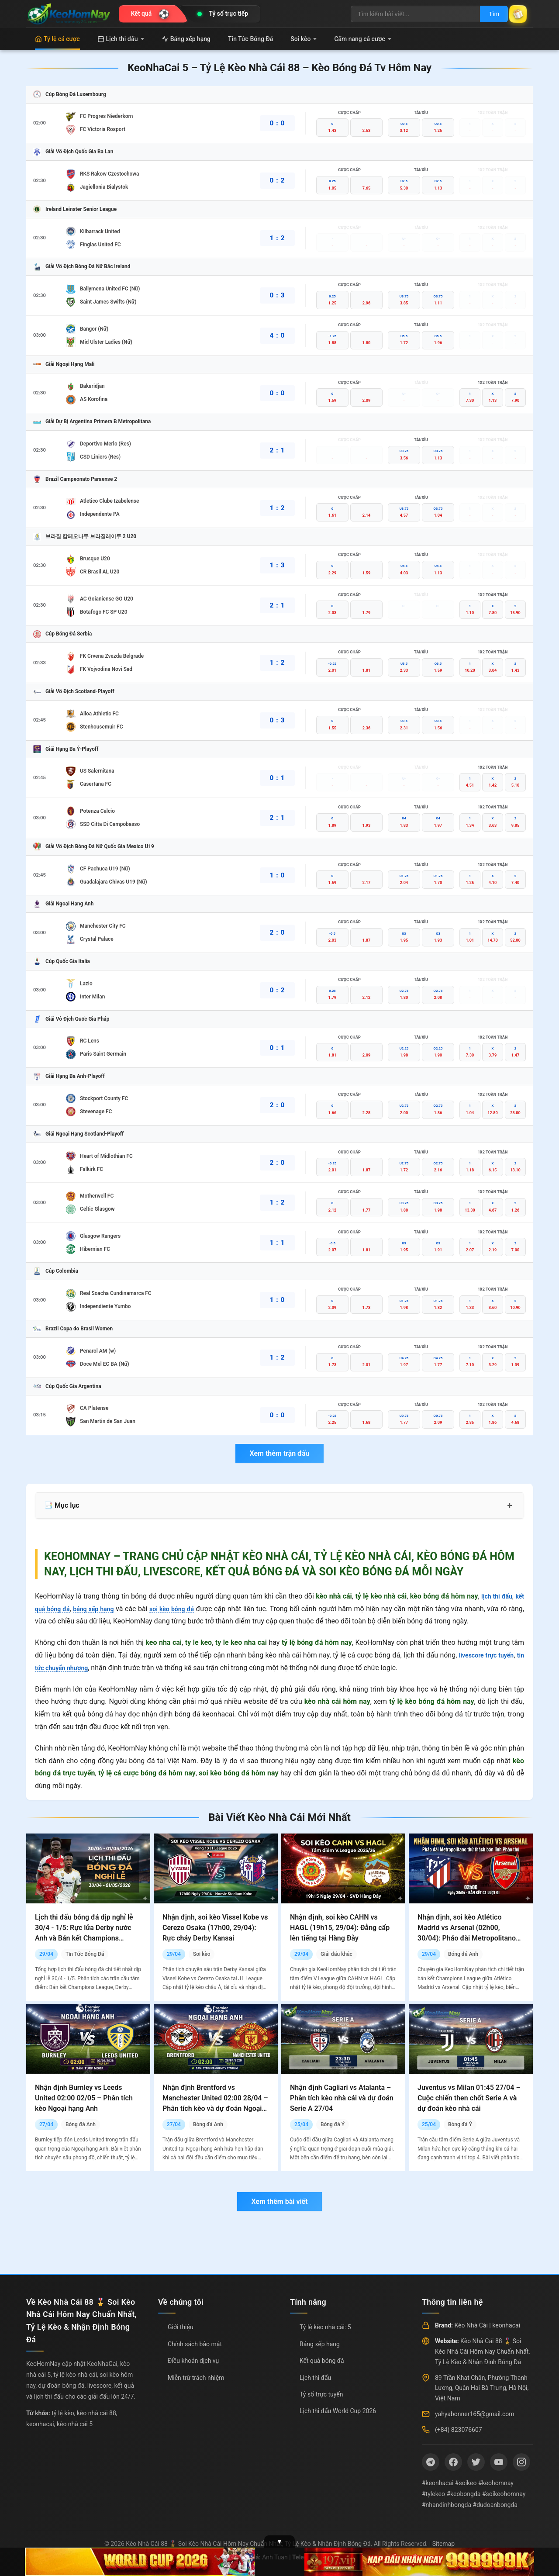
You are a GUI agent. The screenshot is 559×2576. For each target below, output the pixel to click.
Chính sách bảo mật (195, 2344)
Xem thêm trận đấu (279, 1453)
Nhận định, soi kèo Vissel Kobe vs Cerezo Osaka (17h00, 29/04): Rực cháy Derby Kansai (215, 1927)
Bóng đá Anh (463, 1954)
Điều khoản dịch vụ (193, 2360)
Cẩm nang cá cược (362, 38)
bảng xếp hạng (101, 1609)
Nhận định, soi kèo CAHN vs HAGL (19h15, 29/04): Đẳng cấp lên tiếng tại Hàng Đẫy (340, 1927)
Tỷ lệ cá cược (57, 38)
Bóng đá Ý (333, 2124)
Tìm (485, 13)
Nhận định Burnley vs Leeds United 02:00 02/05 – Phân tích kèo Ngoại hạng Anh (84, 2098)
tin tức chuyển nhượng (70, 1668)
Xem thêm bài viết (279, 2201)
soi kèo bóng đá (185, 1609)
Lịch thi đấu (120, 38)
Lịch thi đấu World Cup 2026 (338, 2410)
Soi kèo (303, 38)
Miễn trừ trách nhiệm (196, 2377)
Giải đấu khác (336, 1954)
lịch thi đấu (493, 1596)
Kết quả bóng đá (322, 2360)
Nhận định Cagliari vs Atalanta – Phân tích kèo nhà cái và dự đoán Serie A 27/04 (341, 2098)
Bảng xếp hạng (186, 38)
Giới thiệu (180, 2327)
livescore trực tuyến (491, 1655)
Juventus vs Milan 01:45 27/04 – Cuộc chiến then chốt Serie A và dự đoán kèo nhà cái (469, 2098)
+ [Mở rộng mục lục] (509, 1505)
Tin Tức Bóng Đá (250, 38)
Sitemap (443, 2543)
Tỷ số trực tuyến (321, 2394)
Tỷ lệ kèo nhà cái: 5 (325, 2327)
